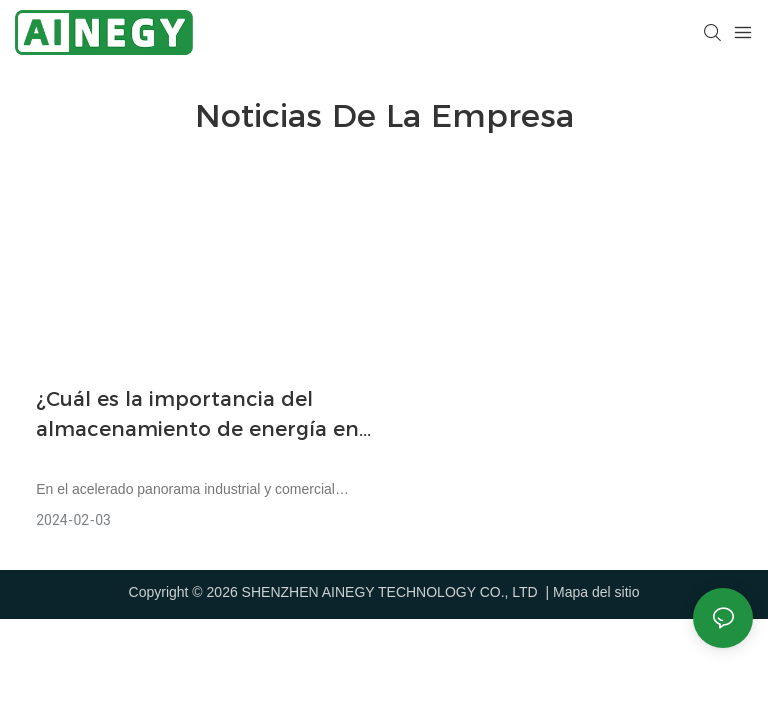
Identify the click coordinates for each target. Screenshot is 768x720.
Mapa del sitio (596, 592)
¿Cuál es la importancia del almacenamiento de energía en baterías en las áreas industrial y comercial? (201, 415)
